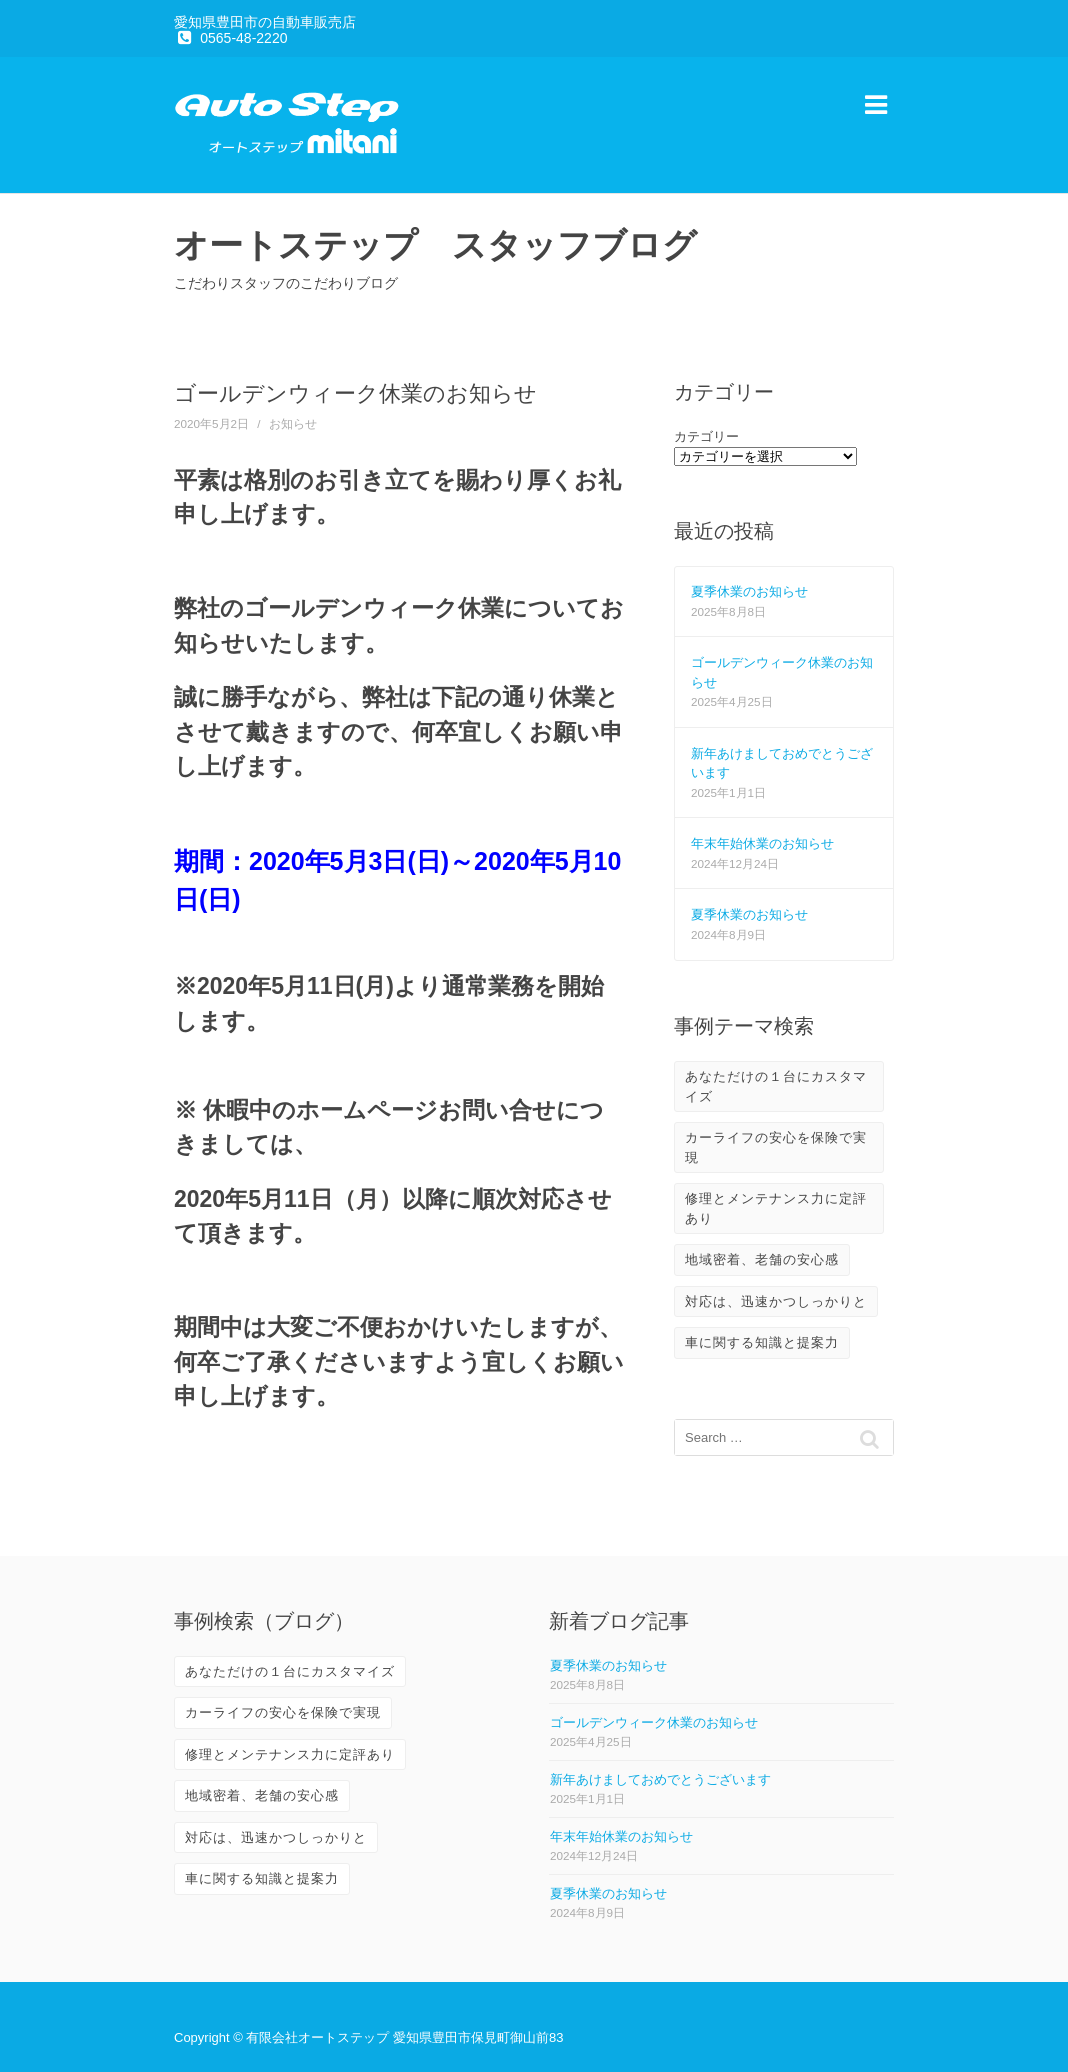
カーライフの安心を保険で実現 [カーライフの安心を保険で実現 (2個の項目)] (776, 1147)
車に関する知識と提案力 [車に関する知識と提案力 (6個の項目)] (762, 1342)
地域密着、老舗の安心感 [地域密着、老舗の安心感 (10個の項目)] (762, 1259)
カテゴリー (706, 436)
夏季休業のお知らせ (749, 591)
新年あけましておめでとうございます (660, 1779)
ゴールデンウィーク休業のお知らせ (654, 1722)
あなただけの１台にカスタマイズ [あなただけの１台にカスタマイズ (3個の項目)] (776, 1086)
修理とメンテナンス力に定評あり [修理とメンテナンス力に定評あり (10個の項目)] (776, 1208)
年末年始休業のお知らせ (762, 843)
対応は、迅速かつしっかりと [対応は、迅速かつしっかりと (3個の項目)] (776, 1301)
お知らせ (293, 423)
